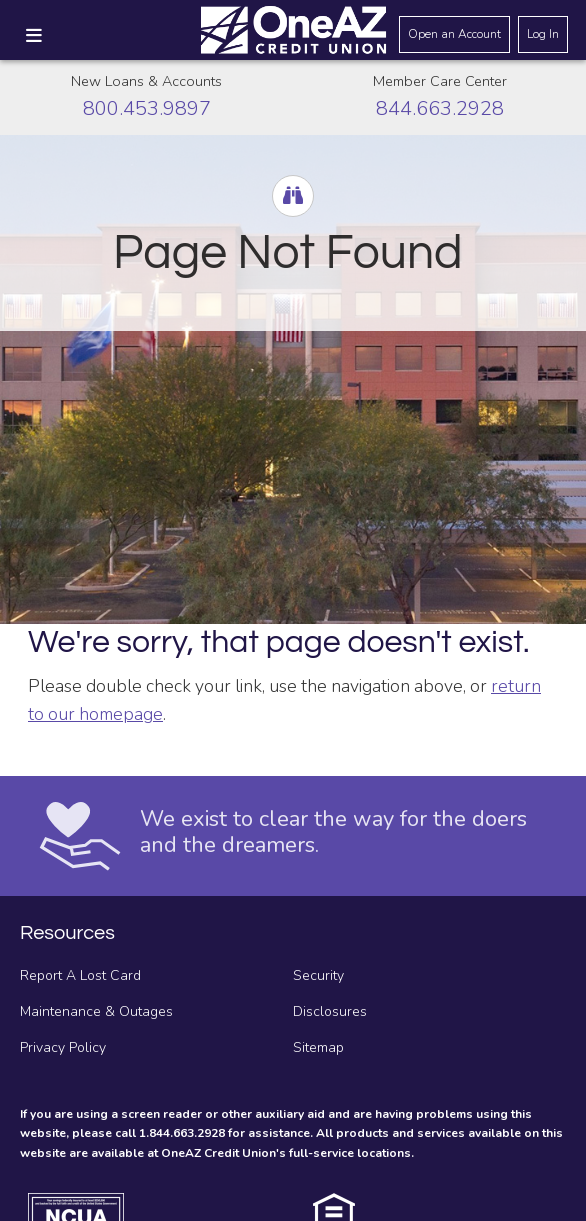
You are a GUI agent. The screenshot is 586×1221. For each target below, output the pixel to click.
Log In (543, 34)
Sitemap (318, 1047)
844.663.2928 (440, 108)
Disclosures (330, 1011)
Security (318, 975)
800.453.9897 (147, 108)
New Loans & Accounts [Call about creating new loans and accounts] (146, 81)
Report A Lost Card (80, 975)
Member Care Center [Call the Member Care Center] (440, 81)
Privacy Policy (63, 1047)
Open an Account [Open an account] (454, 34)
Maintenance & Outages (96, 1011)
